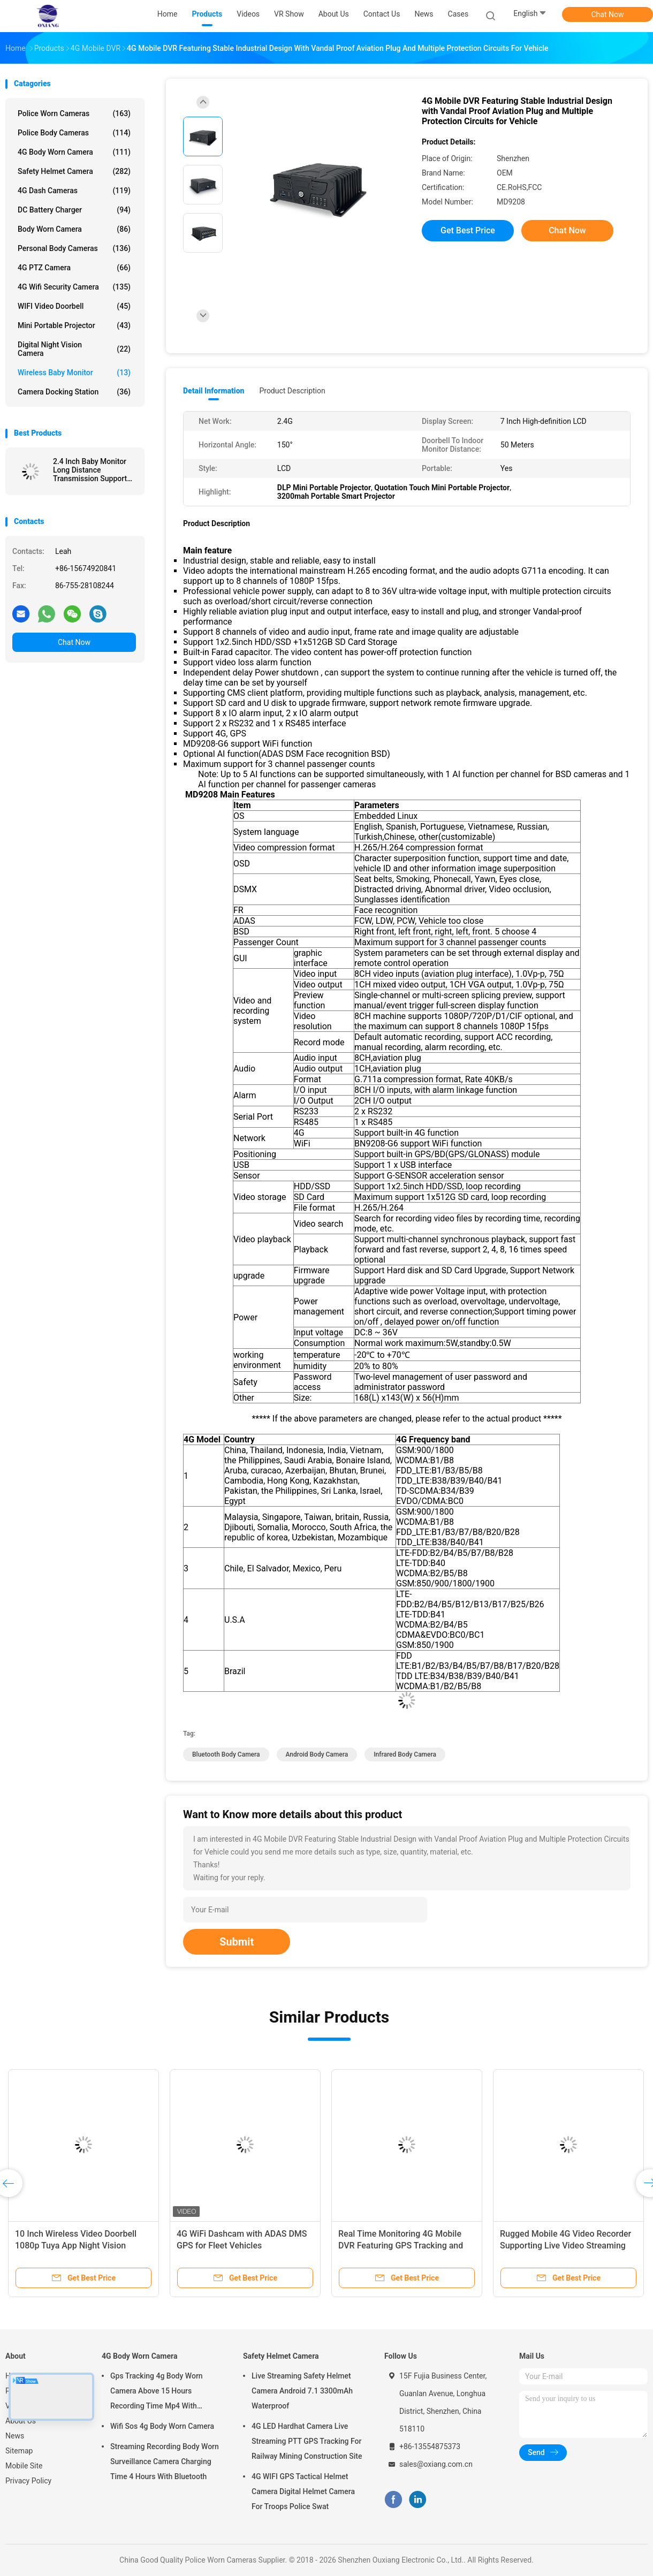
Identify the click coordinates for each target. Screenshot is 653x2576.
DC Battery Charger (74, 209)
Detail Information (213, 390)
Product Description (292, 390)
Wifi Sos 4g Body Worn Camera (162, 2426)
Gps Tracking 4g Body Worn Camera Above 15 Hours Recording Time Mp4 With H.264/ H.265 (156, 2392)
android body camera (317, 1754)
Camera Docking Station (74, 391)
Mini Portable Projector (74, 325)
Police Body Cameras (74, 132)
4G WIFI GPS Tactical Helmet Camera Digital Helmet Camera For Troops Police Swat (303, 2491)
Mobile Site (24, 2465)
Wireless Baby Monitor (74, 372)
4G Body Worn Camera (74, 152)
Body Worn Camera (74, 229)
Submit (236, 1941)
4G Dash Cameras (74, 190)
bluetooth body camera (226, 1754)
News (14, 2435)
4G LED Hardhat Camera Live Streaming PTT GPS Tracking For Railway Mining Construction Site (307, 2441)
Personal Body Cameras (74, 248)
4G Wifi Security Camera (74, 287)
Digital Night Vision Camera (74, 349)
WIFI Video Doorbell (74, 306)
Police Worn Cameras (74, 113)
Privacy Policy (28, 2480)
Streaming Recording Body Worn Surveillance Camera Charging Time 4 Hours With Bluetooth (164, 2461)
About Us (20, 2421)
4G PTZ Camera (74, 267)
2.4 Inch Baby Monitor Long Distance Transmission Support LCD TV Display (90, 470)
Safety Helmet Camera (74, 171)
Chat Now (607, 14)
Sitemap (19, 2450)
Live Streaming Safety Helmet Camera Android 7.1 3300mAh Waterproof (302, 2391)
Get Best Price (468, 230)
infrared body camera (405, 1754)
